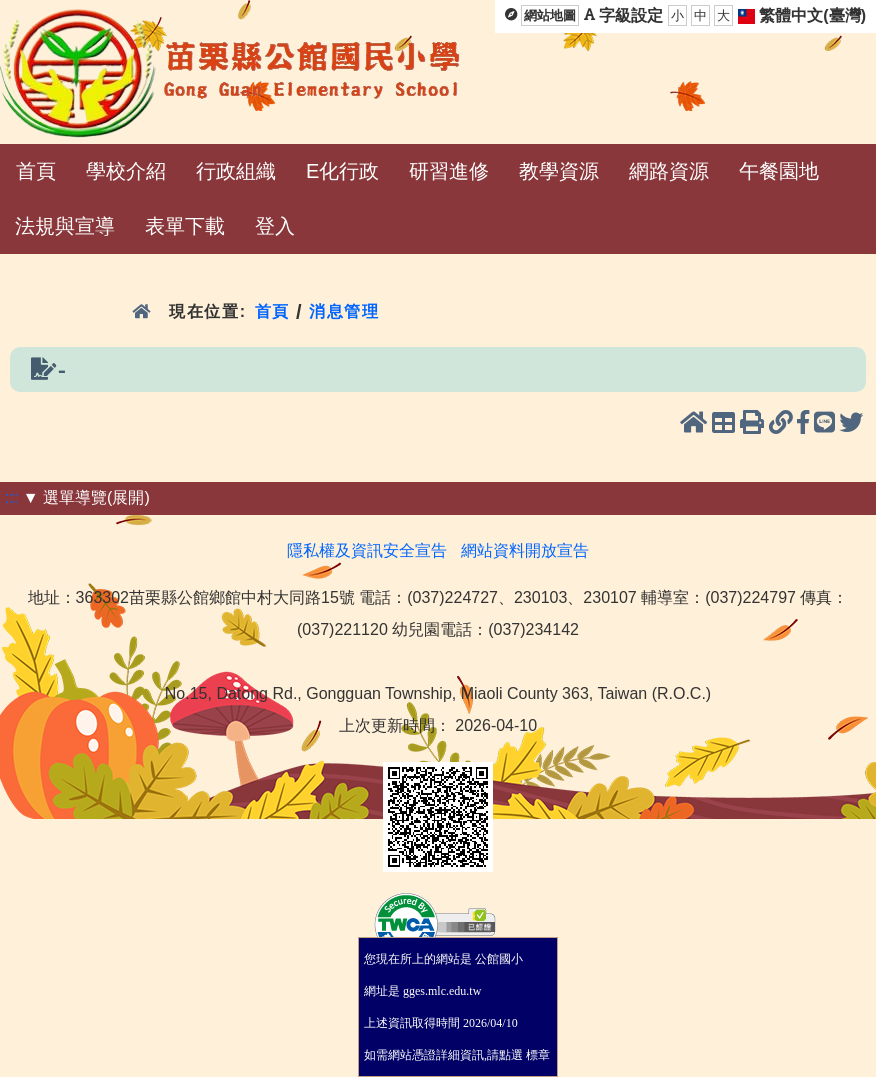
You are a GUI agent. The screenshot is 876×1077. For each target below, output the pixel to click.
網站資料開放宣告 (525, 550)
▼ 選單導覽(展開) (86, 497)
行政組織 (236, 171)
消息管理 (344, 311)
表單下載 (185, 226)
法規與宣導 (65, 226)
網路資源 (669, 171)
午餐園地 (779, 171)
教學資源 (559, 171)
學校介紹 (126, 171)
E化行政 (342, 171)
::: (11, 497)
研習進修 (449, 171)
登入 (275, 226)
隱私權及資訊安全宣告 (367, 550)
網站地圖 (550, 15)
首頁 (36, 171)
